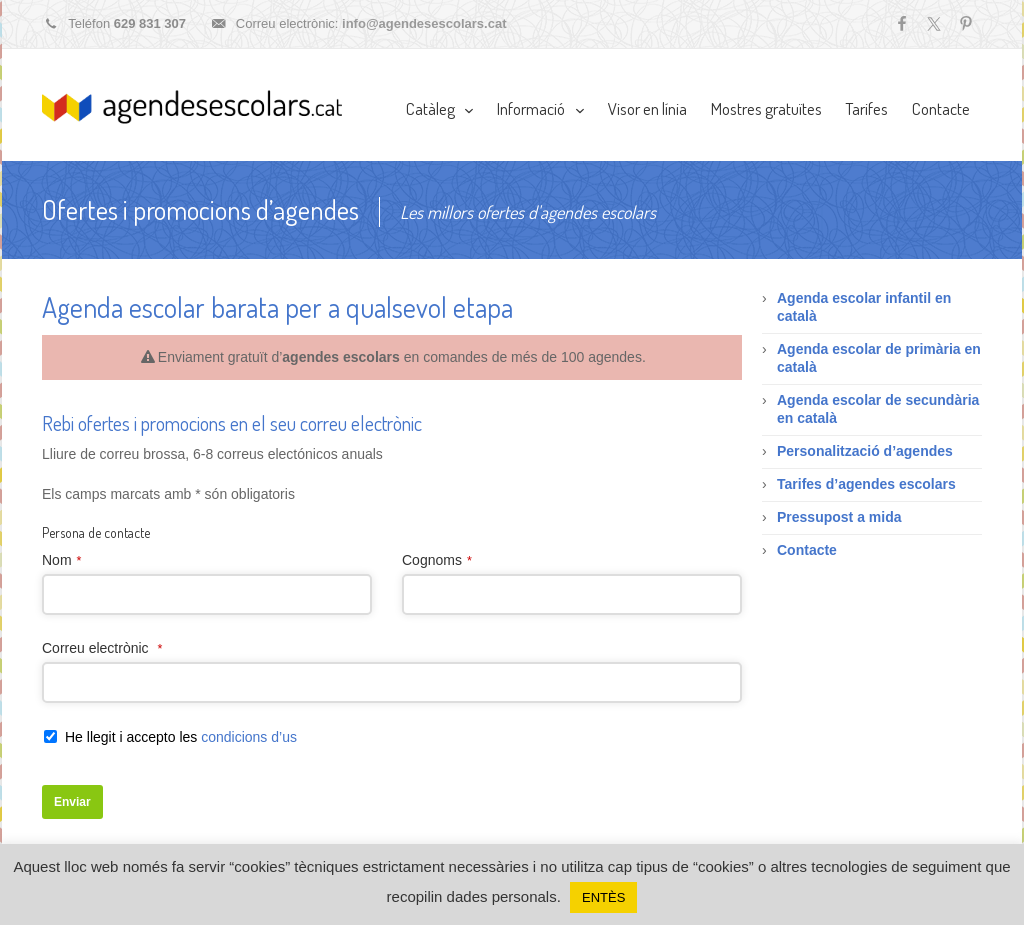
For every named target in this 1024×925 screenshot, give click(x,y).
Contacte (941, 108)
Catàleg (430, 108)
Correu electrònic (102, 648)
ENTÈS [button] (603, 897)
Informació (531, 108)
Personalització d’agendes (865, 451)
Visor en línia (647, 108)
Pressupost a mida (839, 517)
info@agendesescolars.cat (424, 23)
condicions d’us (249, 737)
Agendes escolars (192, 107)
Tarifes (866, 108)
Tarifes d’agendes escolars (866, 484)
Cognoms (437, 560)
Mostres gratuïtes (766, 108)
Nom (61, 560)
